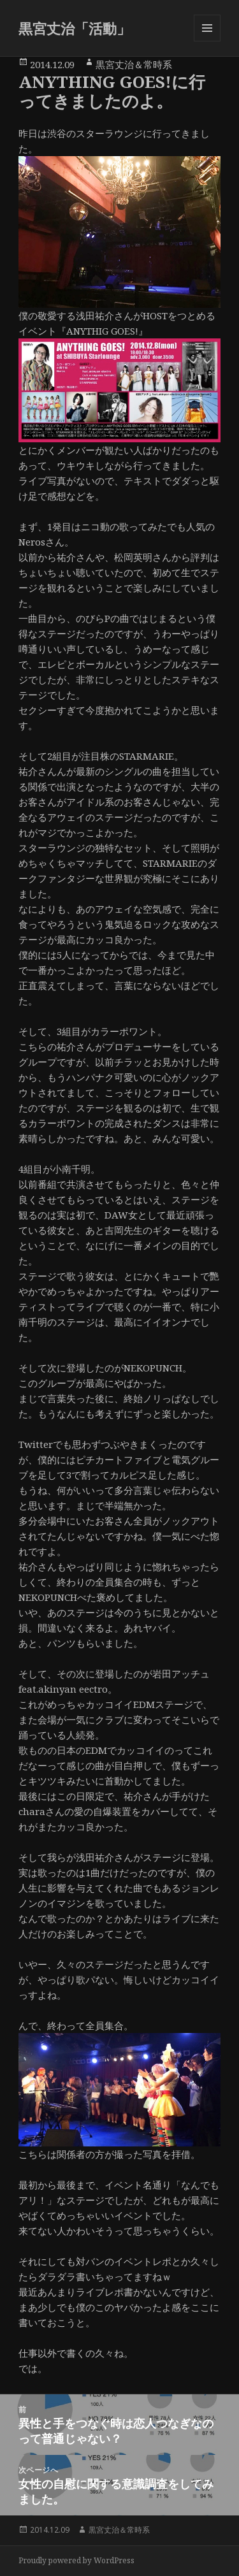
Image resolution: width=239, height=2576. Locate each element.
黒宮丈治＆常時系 (134, 64)
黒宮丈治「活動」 (74, 28)
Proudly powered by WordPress (76, 2560)
